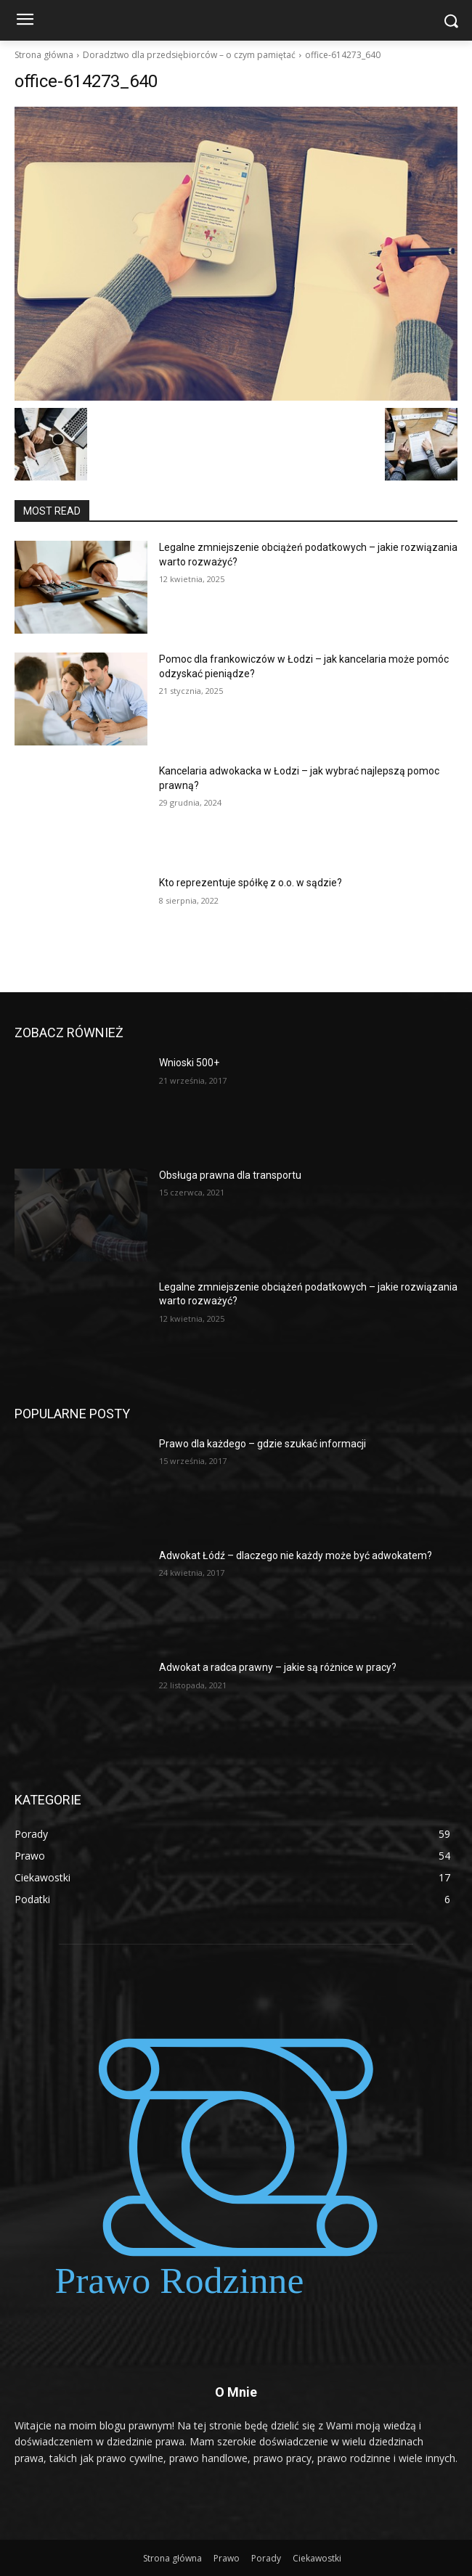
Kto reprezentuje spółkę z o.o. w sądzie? (250, 882)
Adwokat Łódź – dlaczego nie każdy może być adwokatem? (295, 1555)
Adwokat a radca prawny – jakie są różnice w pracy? (277, 1667)
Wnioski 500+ (189, 1062)
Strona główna (44, 55)
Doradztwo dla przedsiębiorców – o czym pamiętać (189, 55)
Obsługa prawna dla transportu (230, 1175)
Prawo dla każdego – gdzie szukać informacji (262, 1443)
